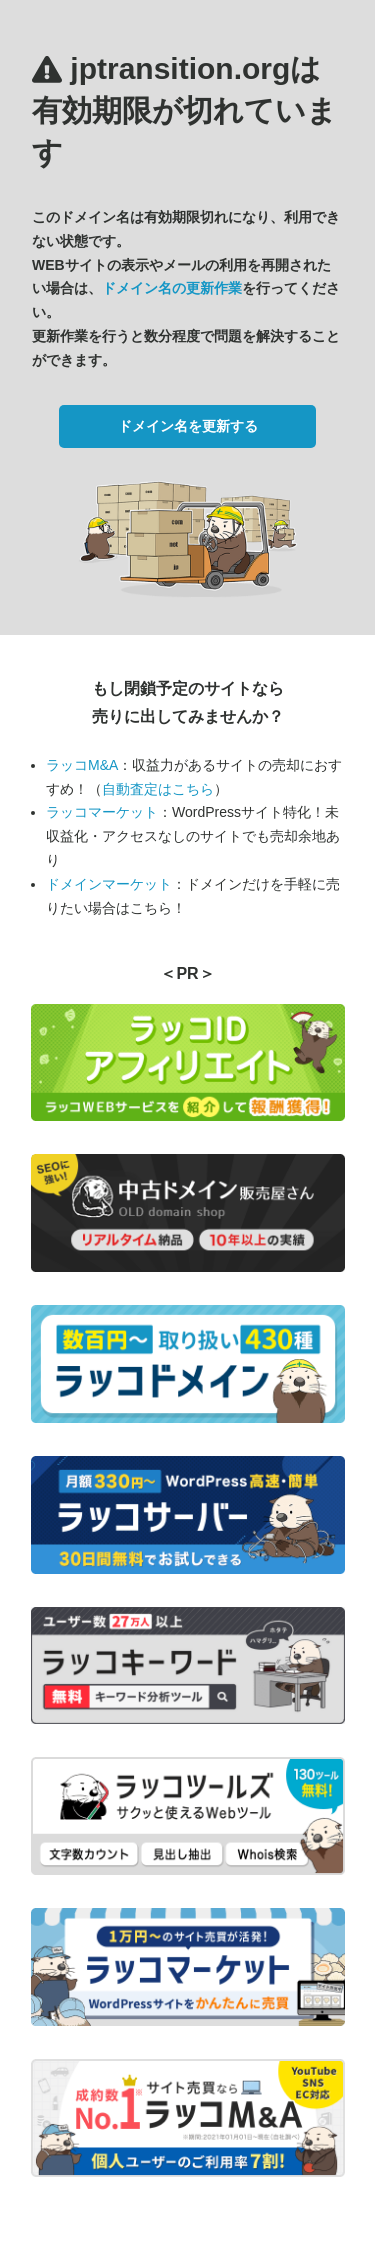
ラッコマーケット (102, 812)
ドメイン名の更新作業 (172, 288)
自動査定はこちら (158, 789)
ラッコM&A (82, 765)
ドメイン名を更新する (188, 426)
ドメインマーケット (109, 884)
